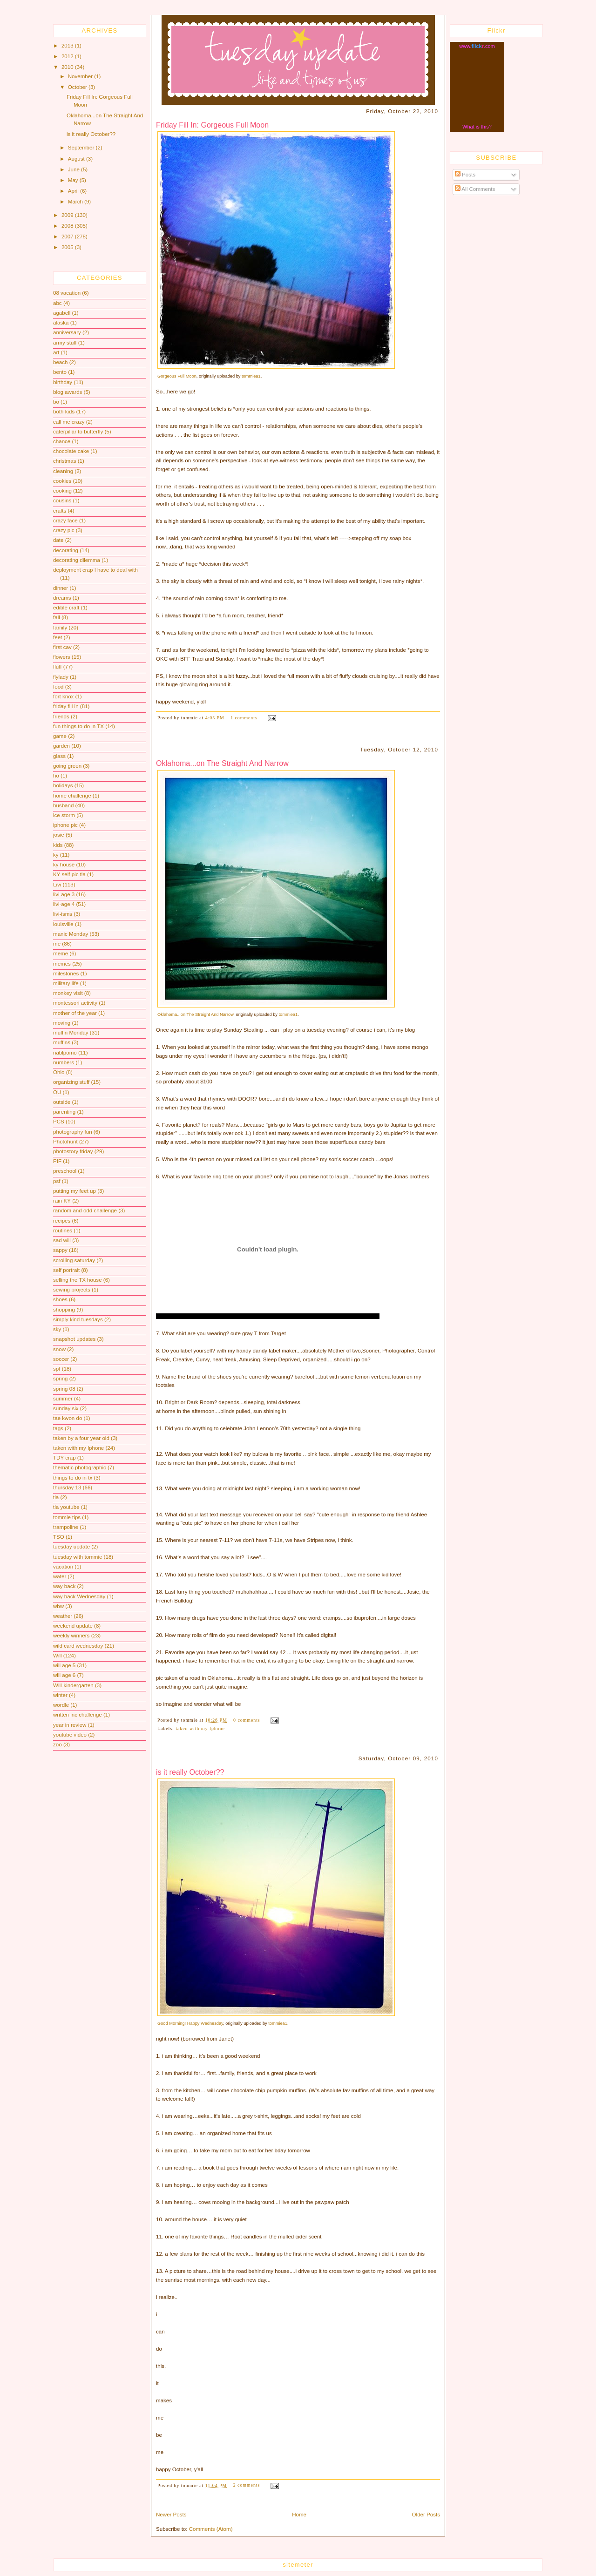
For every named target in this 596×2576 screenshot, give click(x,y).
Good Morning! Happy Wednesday (190, 2023)
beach (60, 362)
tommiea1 (251, 376)
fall (56, 617)
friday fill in (66, 706)
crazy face (65, 520)
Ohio (58, 1072)
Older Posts (426, 2514)
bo (56, 402)
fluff (57, 666)
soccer (61, 1359)
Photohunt (65, 1141)
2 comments (246, 2485)
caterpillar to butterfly (78, 431)
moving (61, 1023)
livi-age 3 (63, 894)
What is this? (477, 126)
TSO (58, 1537)
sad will (62, 1240)
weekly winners (71, 1635)
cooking (62, 491)
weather (62, 1616)
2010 (68, 67)
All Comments (475, 189)
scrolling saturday (74, 1260)
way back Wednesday (79, 1596)
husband (63, 805)
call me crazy (68, 422)
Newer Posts (171, 2514)
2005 (68, 247)
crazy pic (63, 530)
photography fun (72, 1132)
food (58, 687)
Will (57, 1655)
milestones (66, 973)
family (60, 627)
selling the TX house (77, 1280)
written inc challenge (77, 1714)
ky (56, 855)
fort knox (63, 696)
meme (60, 953)
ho (56, 775)
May (74, 180)
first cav (62, 647)
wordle (61, 1705)
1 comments (243, 717)
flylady (60, 677)
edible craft (66, 607)
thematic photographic (79, 1467)
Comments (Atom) (211, 2529)
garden (61, 746)
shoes (60, 1299)
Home (299, 2514)
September (82, 147)
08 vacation (67, 293)
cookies (62, 481)
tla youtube (66, 1507)
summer (63, 1398)
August (77, 159)
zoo (57, 1744)
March (76, 201)
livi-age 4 (63, 904)
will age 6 (64, 1675)
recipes (61, 1221)
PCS (58, 1121)
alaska (60, 322)
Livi (57, 884)
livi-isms (62, 914)
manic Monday (70, 934)
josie (58, 835)
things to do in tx (72, 1478)
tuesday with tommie (77, 1557)
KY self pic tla (69, 874)
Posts (465, 174)
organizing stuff (71, 1082)
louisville (63, 924)
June (74, 169)
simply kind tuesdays (78, 1319)
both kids (63, 411)
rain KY (62, 1200)
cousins (62, 500)
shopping (64, 1309)
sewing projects (71, 1289)
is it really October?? (91, 134)
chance (61, 441)
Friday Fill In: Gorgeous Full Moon (212, 125)
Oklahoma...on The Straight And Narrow (222, 763)
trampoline (65, 1527)
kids (58, 845)
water (59, 1576)
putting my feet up (74, 1191)
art (56, 352)
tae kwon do (67, 1418)
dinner (60, 588)
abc (57, 303)
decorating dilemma (76, 560)
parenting (64, 1112)
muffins (61, 1042)
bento (60, 372)
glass (59, 756)
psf (56, 1181)
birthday (62, 382)
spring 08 (64, 1389)
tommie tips (67, 1517)
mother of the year (75, 1013)
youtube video (70, 1735)
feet (57, 637)
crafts (59, 511)
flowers (61, 657)
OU (57, 1092)
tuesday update (71, 1546)
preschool (64, 1171)
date (58, 540)
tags (58, 1428)
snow (59, 1349)
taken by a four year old (81, 1438)
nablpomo (65, 1052)
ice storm (64, 815)
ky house (63, 864)
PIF (57, 1161)
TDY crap (64, 1457)
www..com (476, 46)
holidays (63, 785)
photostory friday (73, 1151)
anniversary (67, 332)
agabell (61, 313)
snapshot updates (74, 1339)
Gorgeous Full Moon (176, 376)
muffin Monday (70, 1032)
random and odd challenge (85, 1210)
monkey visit (68, 993)
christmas (64, 461)
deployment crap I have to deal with (95, 570)
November (81, 76)
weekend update (73, 1626)
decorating (65, 550)
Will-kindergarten (73, 1685)
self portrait (66, 1270)
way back (64, 1586)
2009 (68, 215)
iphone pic (65, 825)
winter (60, 1695)
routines (62, 1230)
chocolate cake (71, 451)
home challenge (72, 795)
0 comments (246, 1720)
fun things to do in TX (78, 726)
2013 (68, 45)
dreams (62, 598)
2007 (68, 236)
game (60, 736)
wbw (58, 1606)
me (57, 944)
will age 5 (64, 1665)
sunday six (66, 1408)
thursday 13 (67, 1487)
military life (66, 983)
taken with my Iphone (78, 1448)
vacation (63, 1566)
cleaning (63, 471)
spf (56, 1369)
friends (61, 716)
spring (60, 1378)
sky (57, 1329)
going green (67, 766)
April (74, 191)
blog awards (67, 392)
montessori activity (75, 1003)
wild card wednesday (78, 1646)
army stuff (65, 342)
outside (61, 1102)
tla (56, 1497)
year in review (69, 1725)
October (78, 87)
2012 (68, 56)
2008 (68, 226)
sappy (60, 1250)
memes (62, 964)
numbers (63, 1062)
